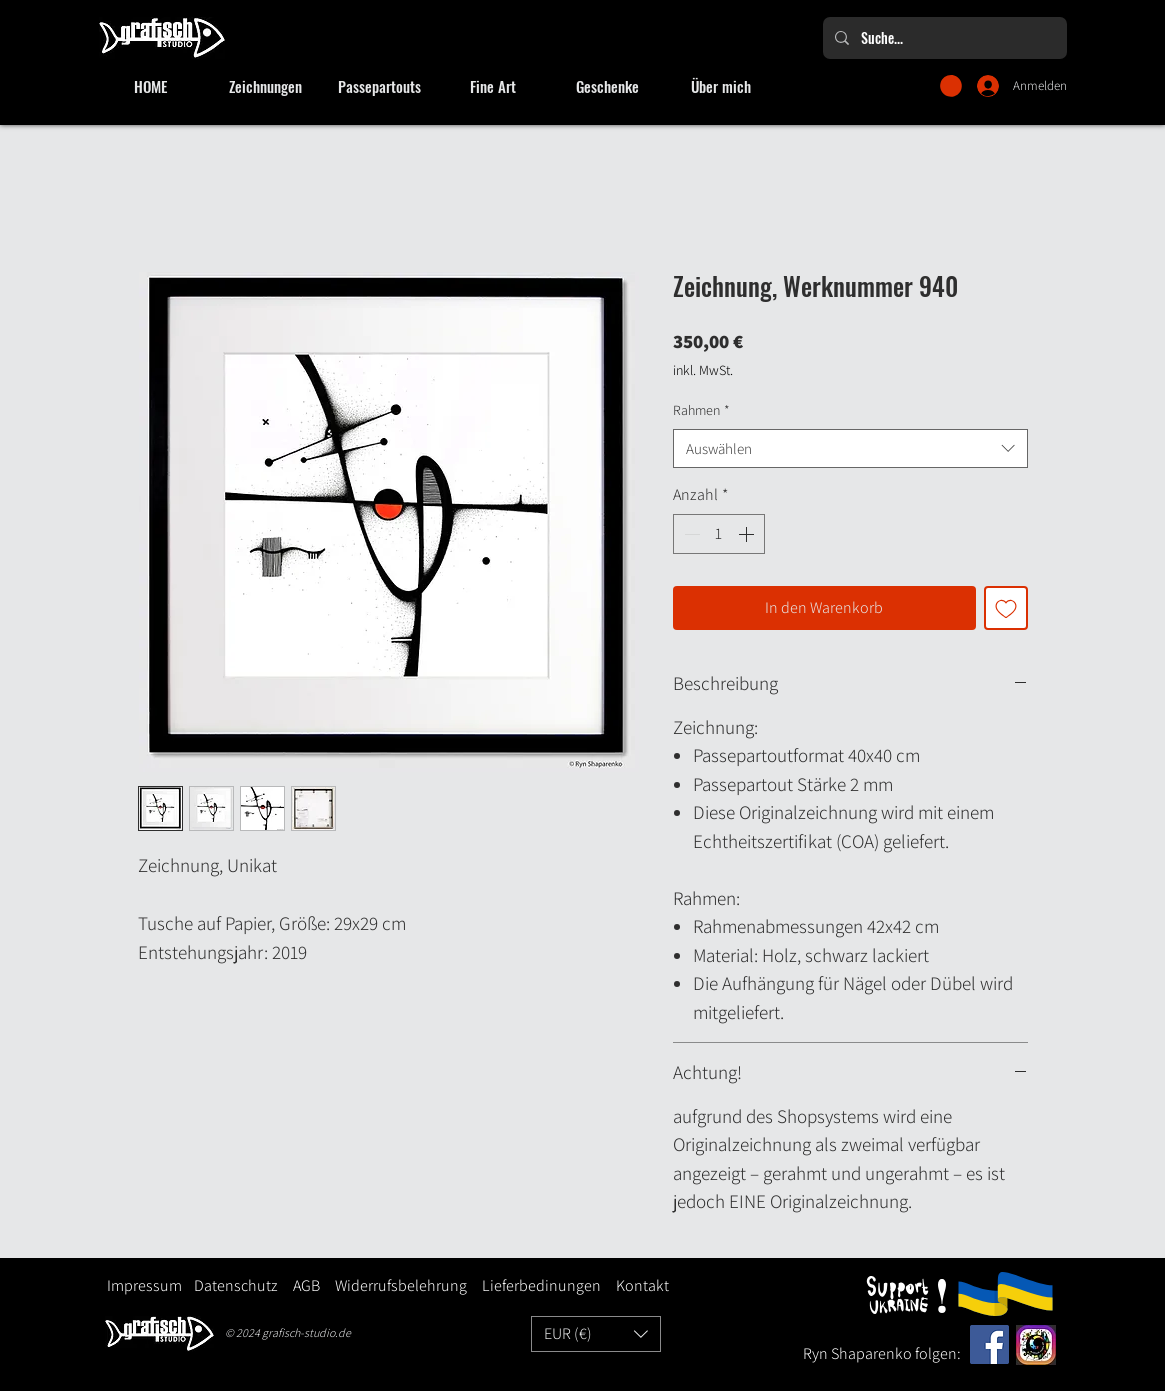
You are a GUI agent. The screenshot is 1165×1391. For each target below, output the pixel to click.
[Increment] (748, 534)
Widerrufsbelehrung (401, 1285)
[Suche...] (943, 38)
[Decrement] (690, 534)
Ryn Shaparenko (859, 1353)
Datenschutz (236, 1285)
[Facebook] (989, 1344)
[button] (951, 86)
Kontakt (642, 1285)
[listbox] (596, 1334)
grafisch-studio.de (306, 1332)
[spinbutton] (719, 534)
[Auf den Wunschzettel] (1006, 608)
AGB (306, 1285)
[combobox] (850, 448)
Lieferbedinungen (534, 1285)
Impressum (144, 1285)
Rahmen (701, 410)
